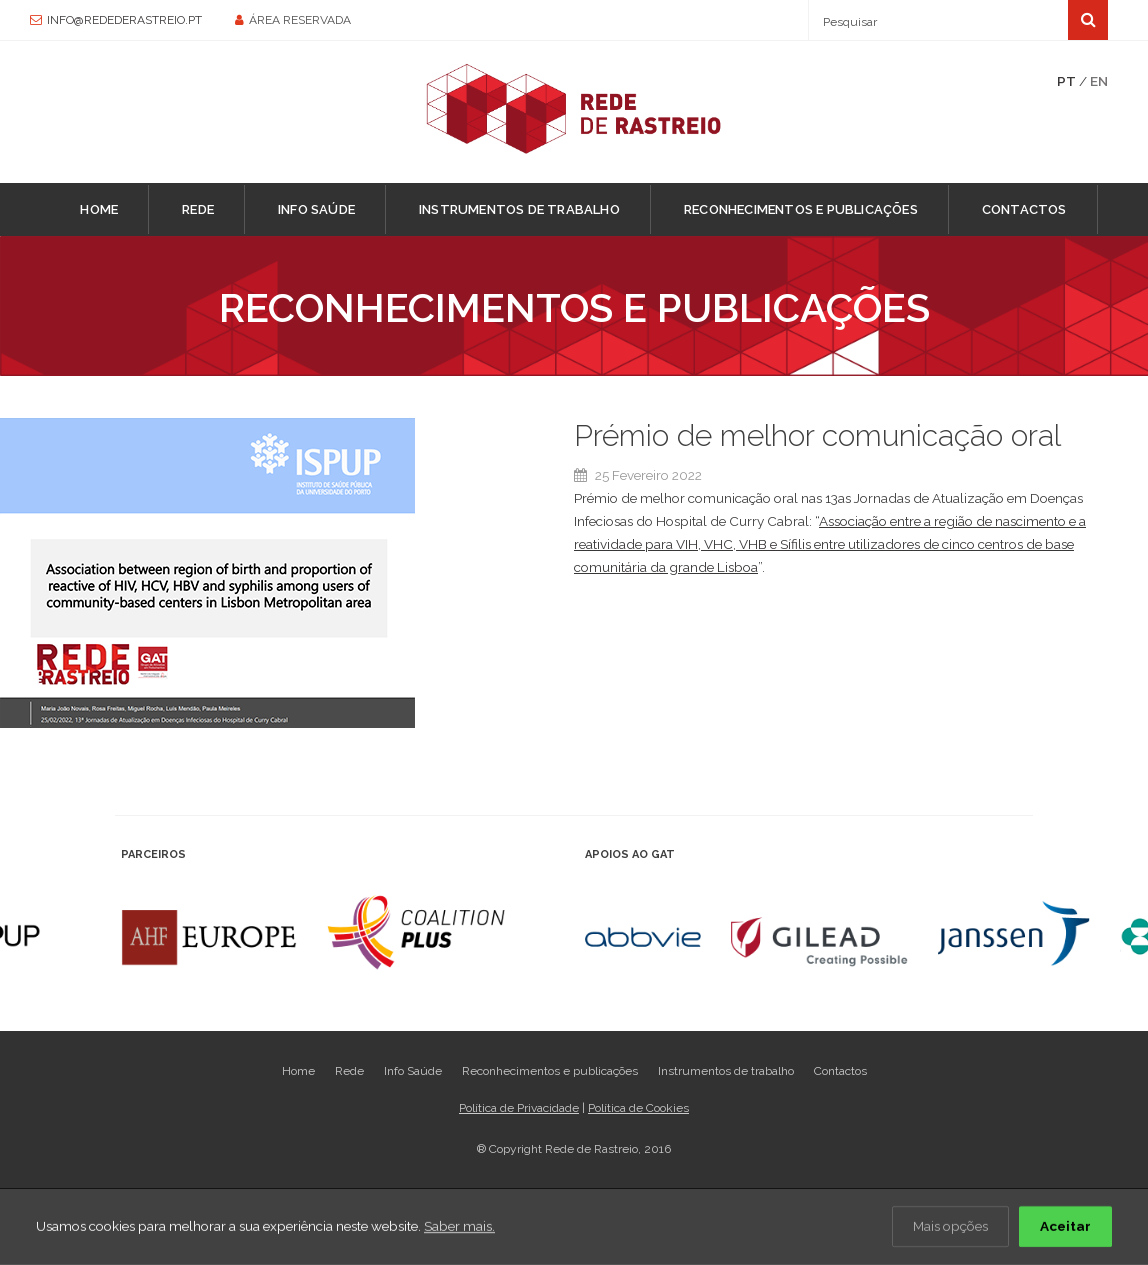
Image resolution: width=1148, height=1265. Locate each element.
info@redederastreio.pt (124, 20)
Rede (198, 209)
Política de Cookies (638, 1108)
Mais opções (950, 1227)
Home (99, 209)
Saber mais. (459, 1227)
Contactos (1024, 209)
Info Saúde (316, 209)
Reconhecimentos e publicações (801, 209)
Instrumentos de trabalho (519, 209)
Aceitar (1065, 1227)
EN (1099, 81)
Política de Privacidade (519, 1108)
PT (1066, 81)
